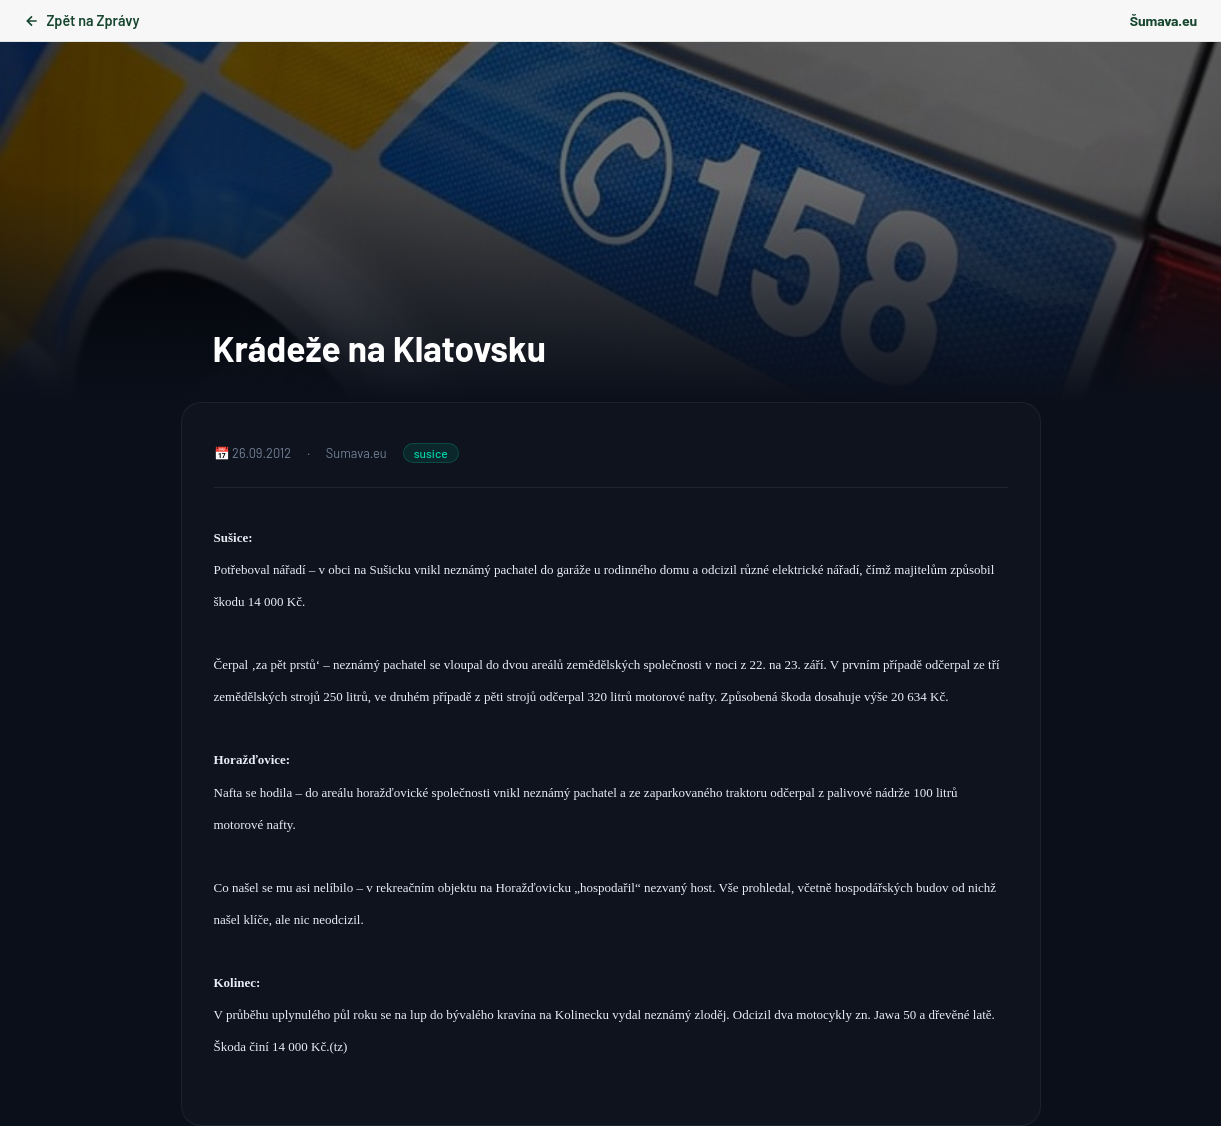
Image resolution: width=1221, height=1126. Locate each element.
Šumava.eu (1163, 20)
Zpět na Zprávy (81, 20)
